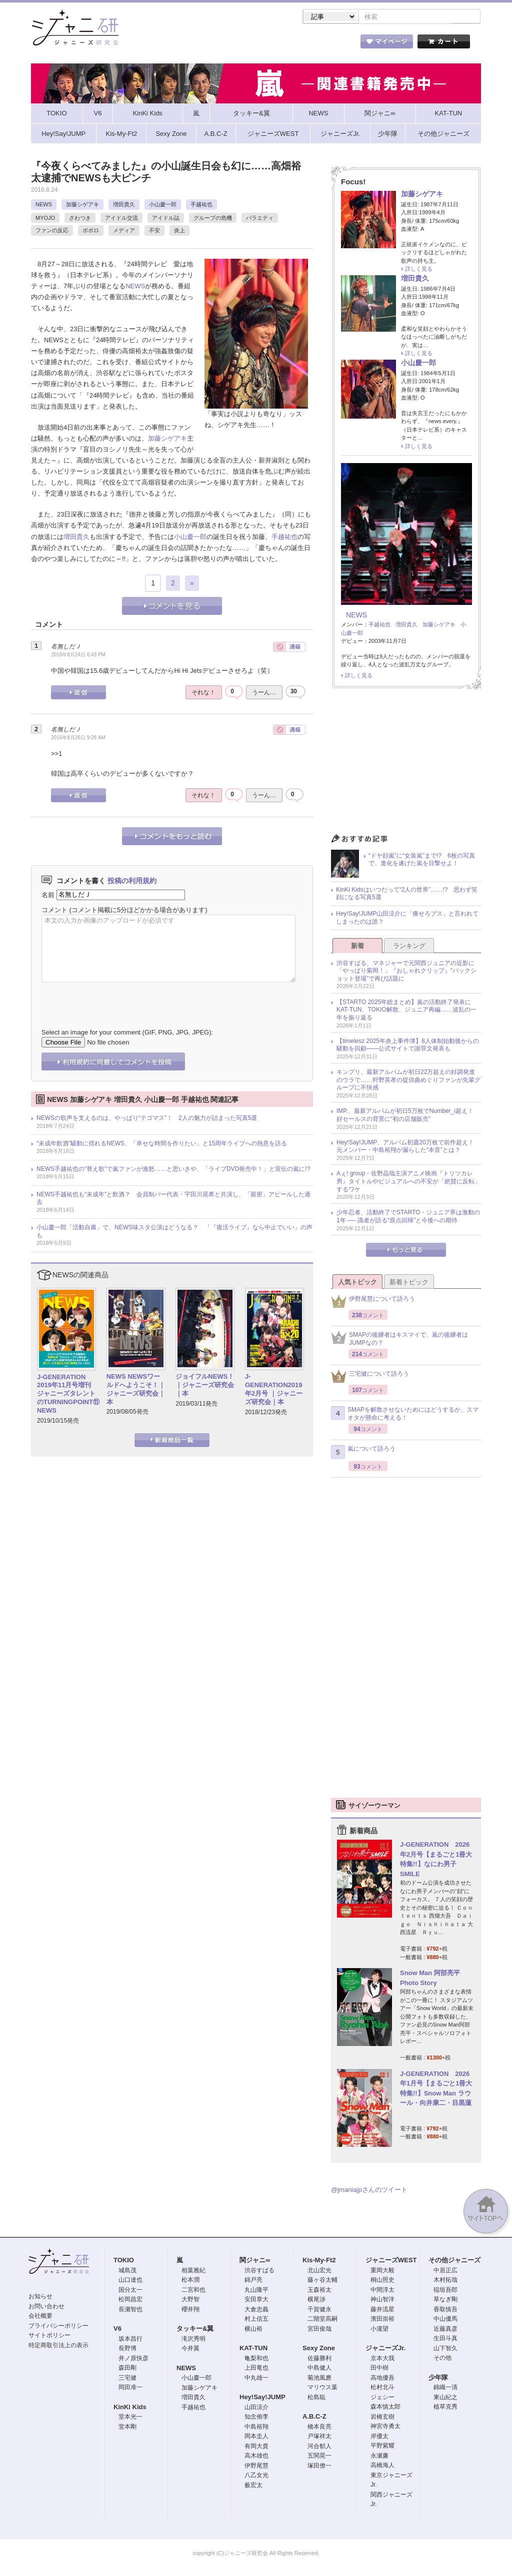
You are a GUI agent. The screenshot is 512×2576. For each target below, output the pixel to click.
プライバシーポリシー (58, 2326)
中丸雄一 (256, 2378)
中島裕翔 (256, 2427)
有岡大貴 (256, 2447)
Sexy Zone (318, 2349)
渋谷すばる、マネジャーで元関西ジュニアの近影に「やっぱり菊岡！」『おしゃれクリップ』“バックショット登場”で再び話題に (406, 972)
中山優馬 (446, 2319)
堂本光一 (130, 2417)
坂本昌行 (130, 2339)
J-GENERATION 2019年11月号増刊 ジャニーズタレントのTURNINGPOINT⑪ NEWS (68, 1395)
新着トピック (409, 1283)
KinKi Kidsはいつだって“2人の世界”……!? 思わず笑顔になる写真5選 (407, 894)
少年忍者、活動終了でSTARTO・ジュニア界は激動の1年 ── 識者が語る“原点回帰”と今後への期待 (408, 1217)
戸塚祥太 (320, 2437)
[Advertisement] (406, 764)
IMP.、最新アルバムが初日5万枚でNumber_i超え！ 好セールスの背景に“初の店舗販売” (408, 1115)
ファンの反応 (52, 231)
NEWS (44, 205)
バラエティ (260, 219)
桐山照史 (382, 2280)
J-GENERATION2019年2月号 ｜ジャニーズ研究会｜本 (273, 1390)
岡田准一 (130, 2388)
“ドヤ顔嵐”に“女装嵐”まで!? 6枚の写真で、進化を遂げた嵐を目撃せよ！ (421, 860)
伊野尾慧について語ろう (373, 1302)
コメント (55, 911)
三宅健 (127, 2378)
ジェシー (382, 2398)
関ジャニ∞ (255, 2261)
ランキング (409, 947)
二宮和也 (194, 2290)
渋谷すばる (259, 2271)
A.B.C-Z (314, 2417)
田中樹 (379, 2368)
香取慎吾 (446, 2310)
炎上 (179, 231)
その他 (443, 2358)
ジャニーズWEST (391, 2261)
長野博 (127, 2349)
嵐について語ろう (363, 1453)
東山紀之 (446, 2398)
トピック (271, 44)
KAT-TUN (254, 2349)
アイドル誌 (166, 219)
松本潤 (191, 2280)
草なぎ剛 (446, 2300)
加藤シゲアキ (82, 205)
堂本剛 (127, 2427)
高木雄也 (256, 2456)
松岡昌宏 (130, 2300)
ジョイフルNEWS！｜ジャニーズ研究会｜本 (205, 1386)
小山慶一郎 (162, 205)
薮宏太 (253, 2486)
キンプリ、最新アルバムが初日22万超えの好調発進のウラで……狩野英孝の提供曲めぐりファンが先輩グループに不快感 (408, 1080)
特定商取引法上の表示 (58, 2346)
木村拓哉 (446, 2280)
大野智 (191, 2300)
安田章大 (256, 2300)
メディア (124, 231)
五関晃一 (320, 2456)
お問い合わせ (46, 2307)
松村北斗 (382, 2388)
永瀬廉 (379, 2456)
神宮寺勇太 (385, 2427)
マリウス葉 (323, 2388)
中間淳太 (382, 2290)
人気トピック (357, 1283)
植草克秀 (446, 2407)
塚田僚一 (320, 2466)
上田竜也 (256, 2368)
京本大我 (382, 2359)
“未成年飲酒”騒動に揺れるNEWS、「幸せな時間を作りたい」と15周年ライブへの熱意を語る (161, 1144)
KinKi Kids (130, 2408)
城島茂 (127, 2271)
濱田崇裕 (382, 2319)
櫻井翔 (191, 2310)
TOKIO (124, 2261)
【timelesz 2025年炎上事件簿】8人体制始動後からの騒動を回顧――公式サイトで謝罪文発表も (407, 1045)
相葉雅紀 (194, 2271)
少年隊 (438, 2378)
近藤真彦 (446, 2329)
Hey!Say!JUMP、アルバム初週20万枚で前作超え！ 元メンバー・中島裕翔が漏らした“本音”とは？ (408, 1147)
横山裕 (253, 2329)
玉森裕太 (320, 2290)
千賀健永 (320, 2310)
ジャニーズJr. (386, 2349)
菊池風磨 (320, 2378)
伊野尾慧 (256, 2466)
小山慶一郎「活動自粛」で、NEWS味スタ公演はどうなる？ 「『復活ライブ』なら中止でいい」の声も (174, 1232)
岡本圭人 (256, 2437)
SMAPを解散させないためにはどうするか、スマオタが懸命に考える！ (404, 1414)
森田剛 (127, 2368)
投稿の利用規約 (132, 882)
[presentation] (118, 999)
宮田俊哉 (320, 2329)
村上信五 (256, 2319)
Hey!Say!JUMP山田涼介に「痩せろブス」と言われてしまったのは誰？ (407, 918)
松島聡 (317, 2398)
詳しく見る (418, 270)
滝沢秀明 (194, 2339)
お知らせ (40, 2297)
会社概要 (40, 2316)
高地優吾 (382, 2378)
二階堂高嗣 (323, 2319)
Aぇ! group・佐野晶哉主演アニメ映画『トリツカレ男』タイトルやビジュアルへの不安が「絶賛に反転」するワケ (408, 1182)
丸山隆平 (256, 2290)
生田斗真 (446, 2339)
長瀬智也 (130, 2310)
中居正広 (446, 2271)
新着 (357, 947)
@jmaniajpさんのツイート (369, 2190)
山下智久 (446, 2349)
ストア (161, 44)
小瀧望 (379, 2329)
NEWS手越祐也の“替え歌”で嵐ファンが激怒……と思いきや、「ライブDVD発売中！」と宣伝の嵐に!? (173, 1169)
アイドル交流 (121, 219)
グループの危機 (213, 219)
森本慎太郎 (385, 2407)
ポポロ (90, 231)
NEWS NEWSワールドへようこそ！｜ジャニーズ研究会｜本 (135, 1390)
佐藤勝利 (320, 2359)
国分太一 (130, 2290)
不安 (154, 231)
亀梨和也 (256, 2359)
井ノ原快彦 (133, 2359)
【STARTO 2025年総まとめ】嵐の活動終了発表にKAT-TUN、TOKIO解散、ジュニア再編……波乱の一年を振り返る (406, 1011)
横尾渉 (317, 2300)
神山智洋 (382, 2300)
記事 (216, 44)
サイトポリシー (49, 2336)
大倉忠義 (256, 2310)
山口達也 (130, 2280)
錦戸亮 (253, 2280)
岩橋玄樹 (382, 2417)
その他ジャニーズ (454, 2261)
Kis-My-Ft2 (319, 2261)
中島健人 (320, 2368)
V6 (118, 2329)
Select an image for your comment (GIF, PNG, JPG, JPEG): (127, 1033)
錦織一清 (446, 2388)
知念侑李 (256, 2417)
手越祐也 (201, 205)
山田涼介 (256, 2408)
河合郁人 (320, 2447)
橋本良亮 (320, 2427)
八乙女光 (256, 2476)
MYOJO (45, 219)
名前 (48, 895)
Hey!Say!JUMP (263, 2398)
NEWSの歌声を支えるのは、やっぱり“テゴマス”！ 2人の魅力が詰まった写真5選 (146, 1118)
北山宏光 (320, 2271)
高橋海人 (382, 2466)
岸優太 (379, 2437)
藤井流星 (382, 2310)
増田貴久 (124, 205)
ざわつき (80, 219)
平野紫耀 (382, 2446)
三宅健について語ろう (370, 1377)
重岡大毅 (382, 2271)
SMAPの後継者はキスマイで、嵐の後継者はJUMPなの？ (399, 1339)
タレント (326, 44)
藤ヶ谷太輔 (323, 2280)
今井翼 (191, 2349)
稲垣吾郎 (446, 2290)
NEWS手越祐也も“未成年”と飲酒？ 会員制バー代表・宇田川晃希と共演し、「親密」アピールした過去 (173, 1199)
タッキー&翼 (195, 2329)
